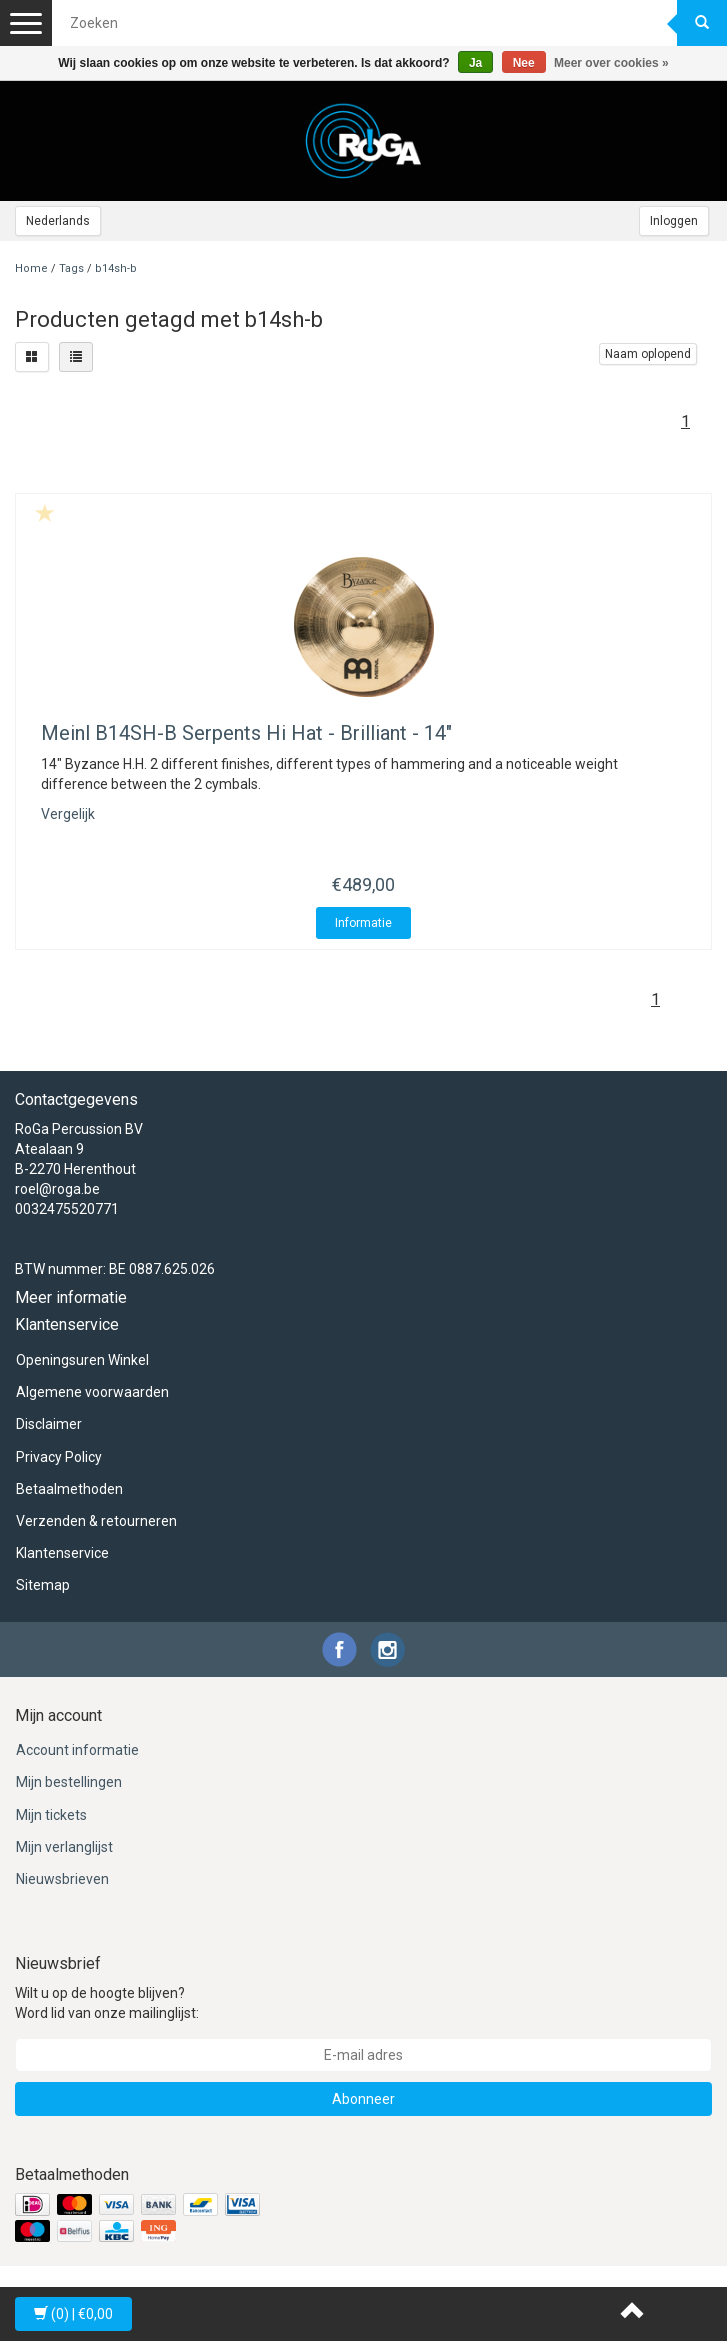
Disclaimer (49, 1424)
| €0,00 (73, 2314)
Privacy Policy (59, 1457)
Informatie (363, 923)
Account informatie (77, 1750)
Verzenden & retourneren (96, 1521)
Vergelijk (68, 814)
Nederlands (58, 221)
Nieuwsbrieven (62, 1879)
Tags (71, 268)
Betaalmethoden (69, 1489)
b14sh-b (116, 268)
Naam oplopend (648, 354)
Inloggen (674, 221)
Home (31, 268)
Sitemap (43, 1585)
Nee (524, 63)
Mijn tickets (51, 1815)
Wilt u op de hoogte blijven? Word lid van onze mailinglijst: (107, 2003)
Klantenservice (62, 1553)
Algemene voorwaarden (92, 1392)
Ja (475, 63)
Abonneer (363, 2099)
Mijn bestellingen (69, 1782)
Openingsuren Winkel (82, 1360)
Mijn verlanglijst (64, 1847)
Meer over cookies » (611, 63)
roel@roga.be (57, 1189)
